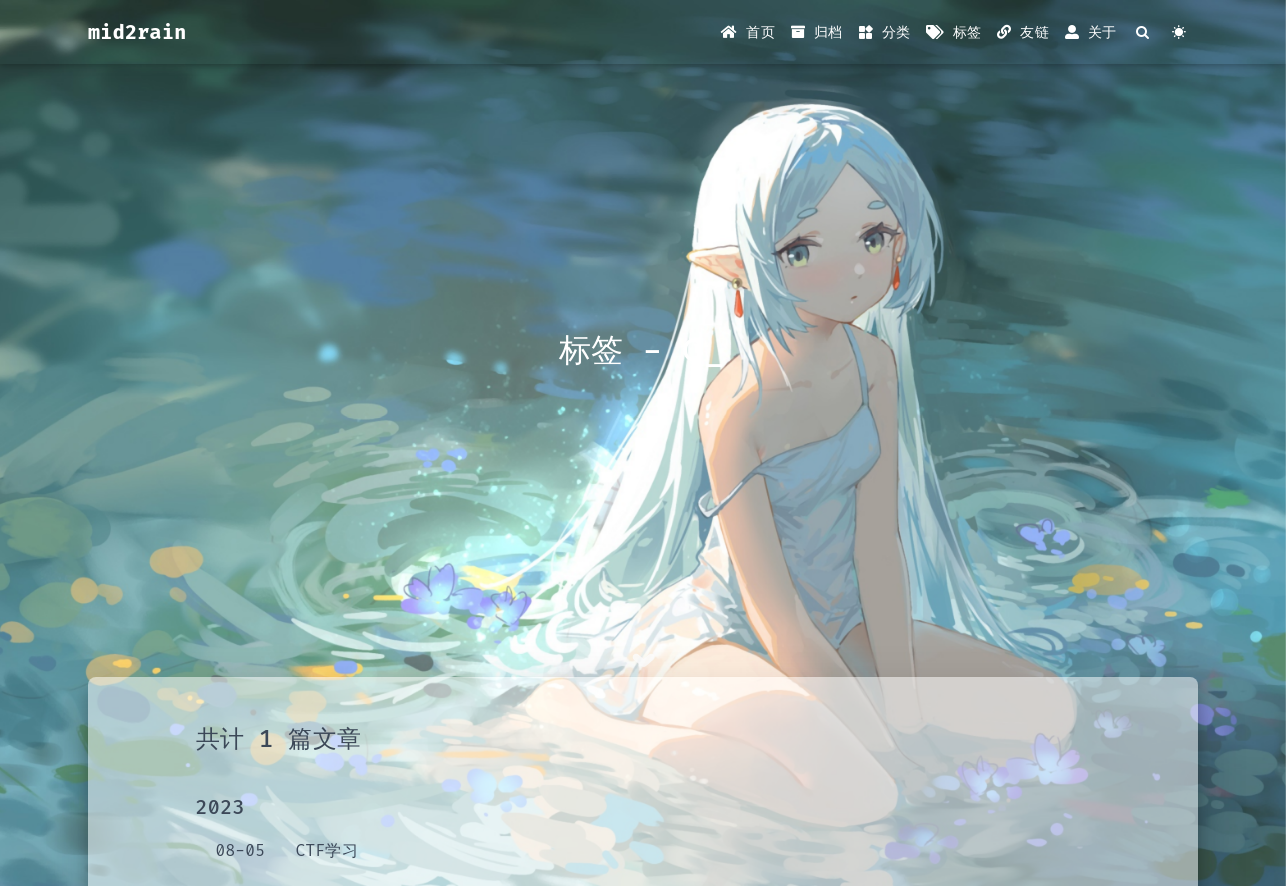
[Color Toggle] (1179, 32)
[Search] (1143, 32)
